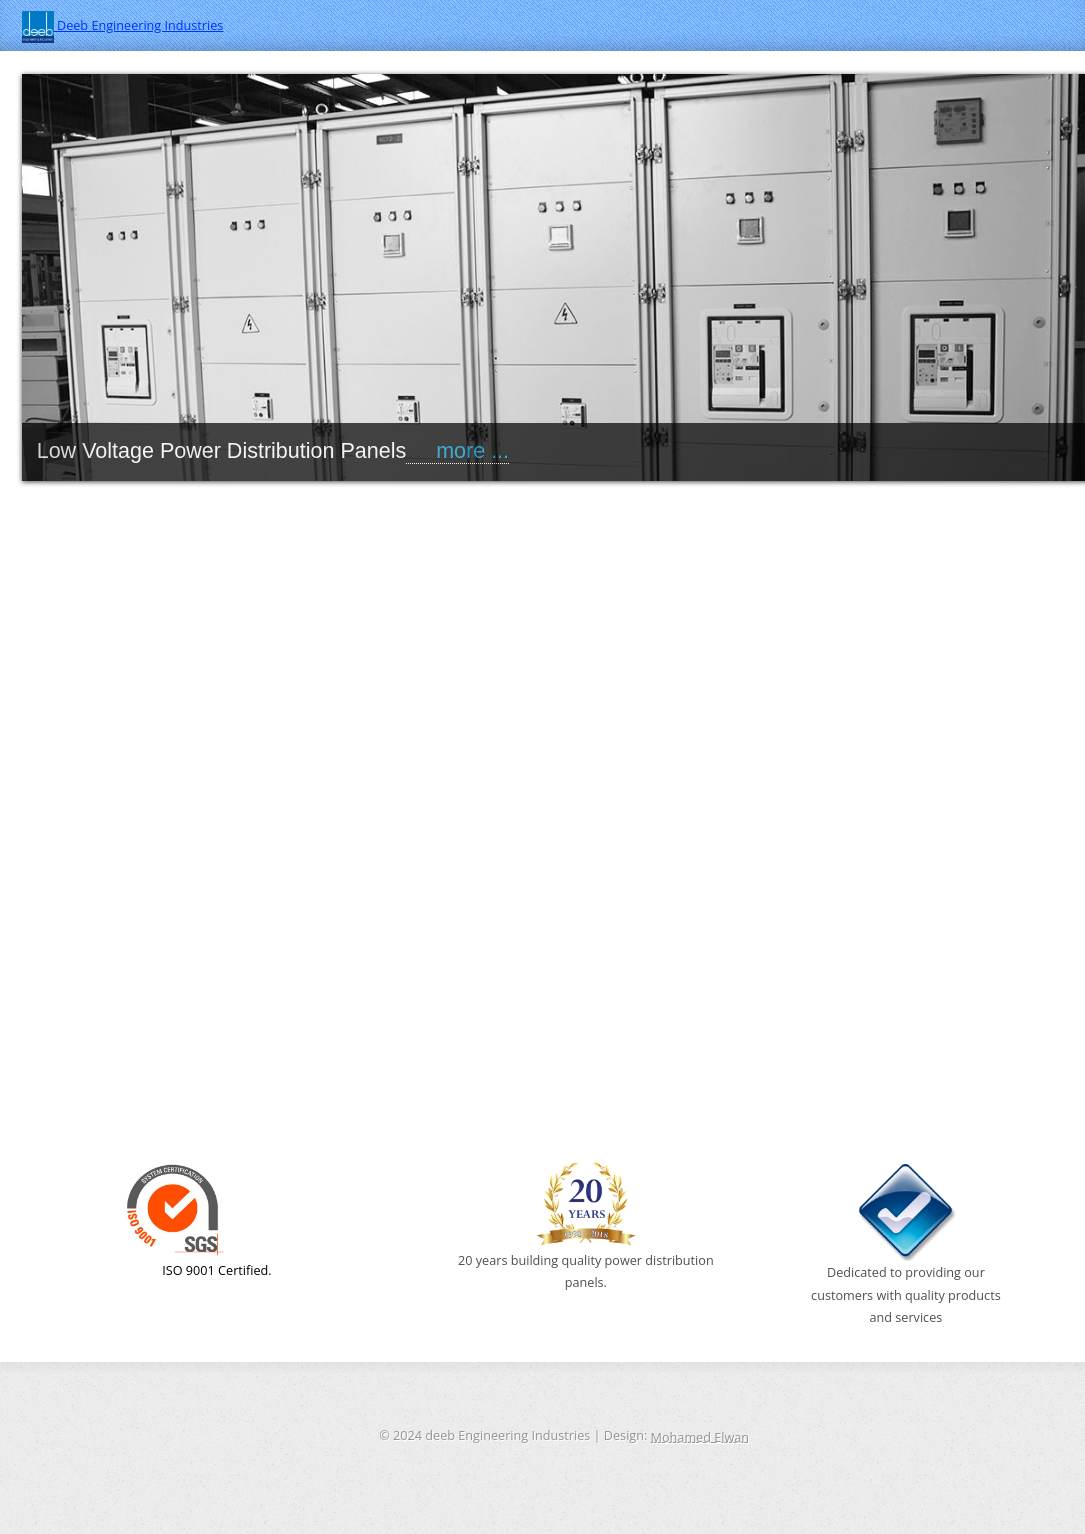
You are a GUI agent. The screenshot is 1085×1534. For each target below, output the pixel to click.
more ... (457, 451)
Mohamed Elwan (700, 1436)
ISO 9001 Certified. (198, 1220)
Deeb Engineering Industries (123, 25)
